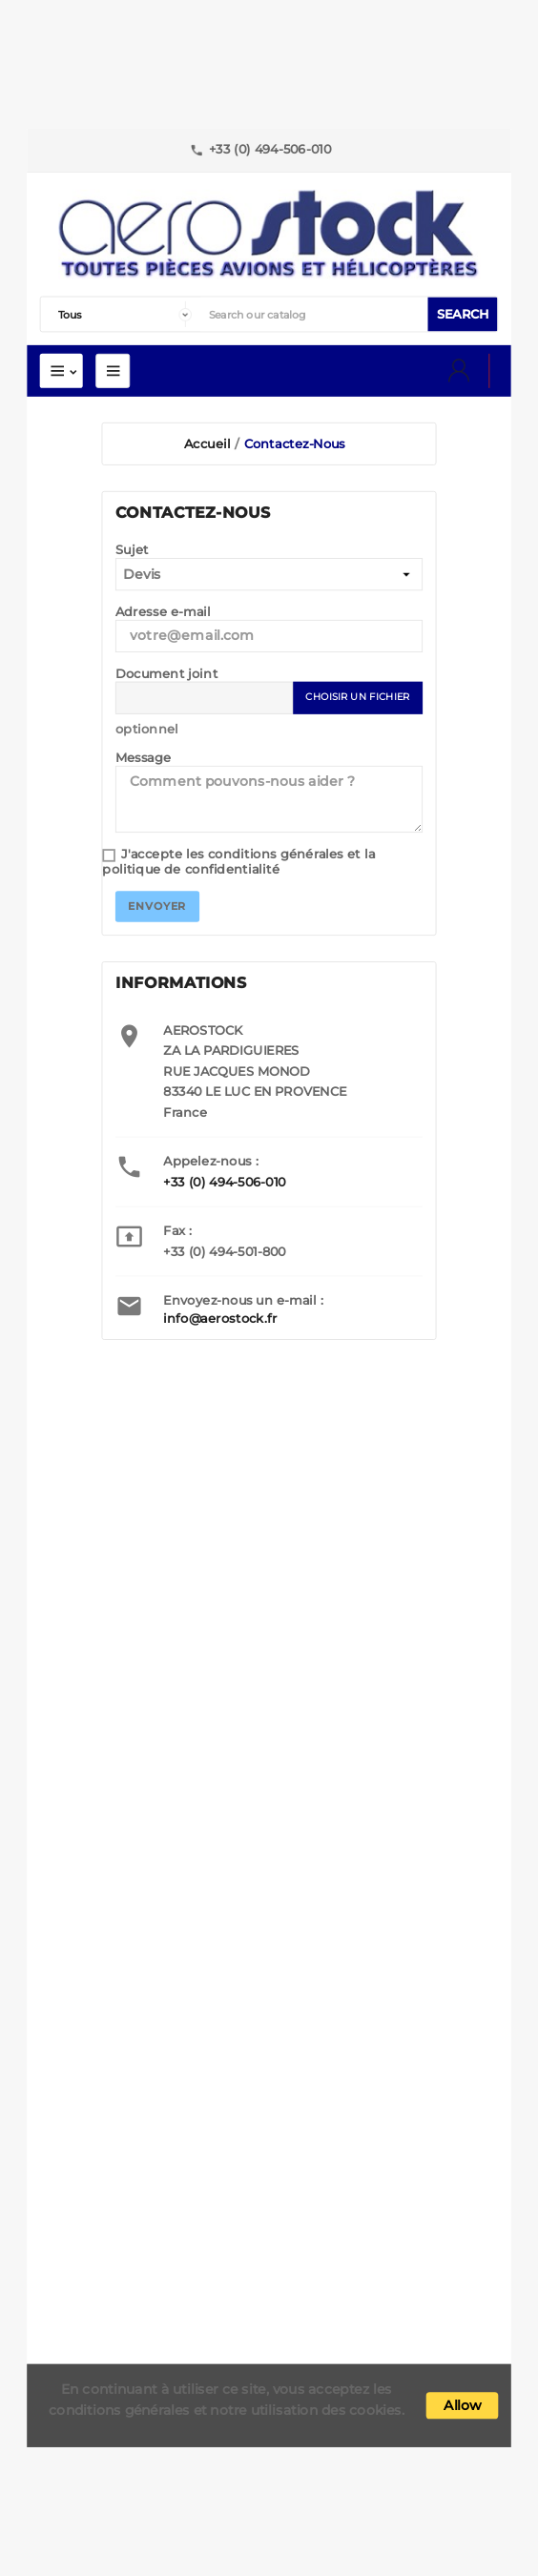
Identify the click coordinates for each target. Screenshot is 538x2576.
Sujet (132, 550)
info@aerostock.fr (220, 1318)
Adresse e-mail (163, 612)
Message (143, 758)
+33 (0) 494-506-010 (224, 1181)
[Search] (314, 315)
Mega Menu (112, 371)
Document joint (166, 674)
